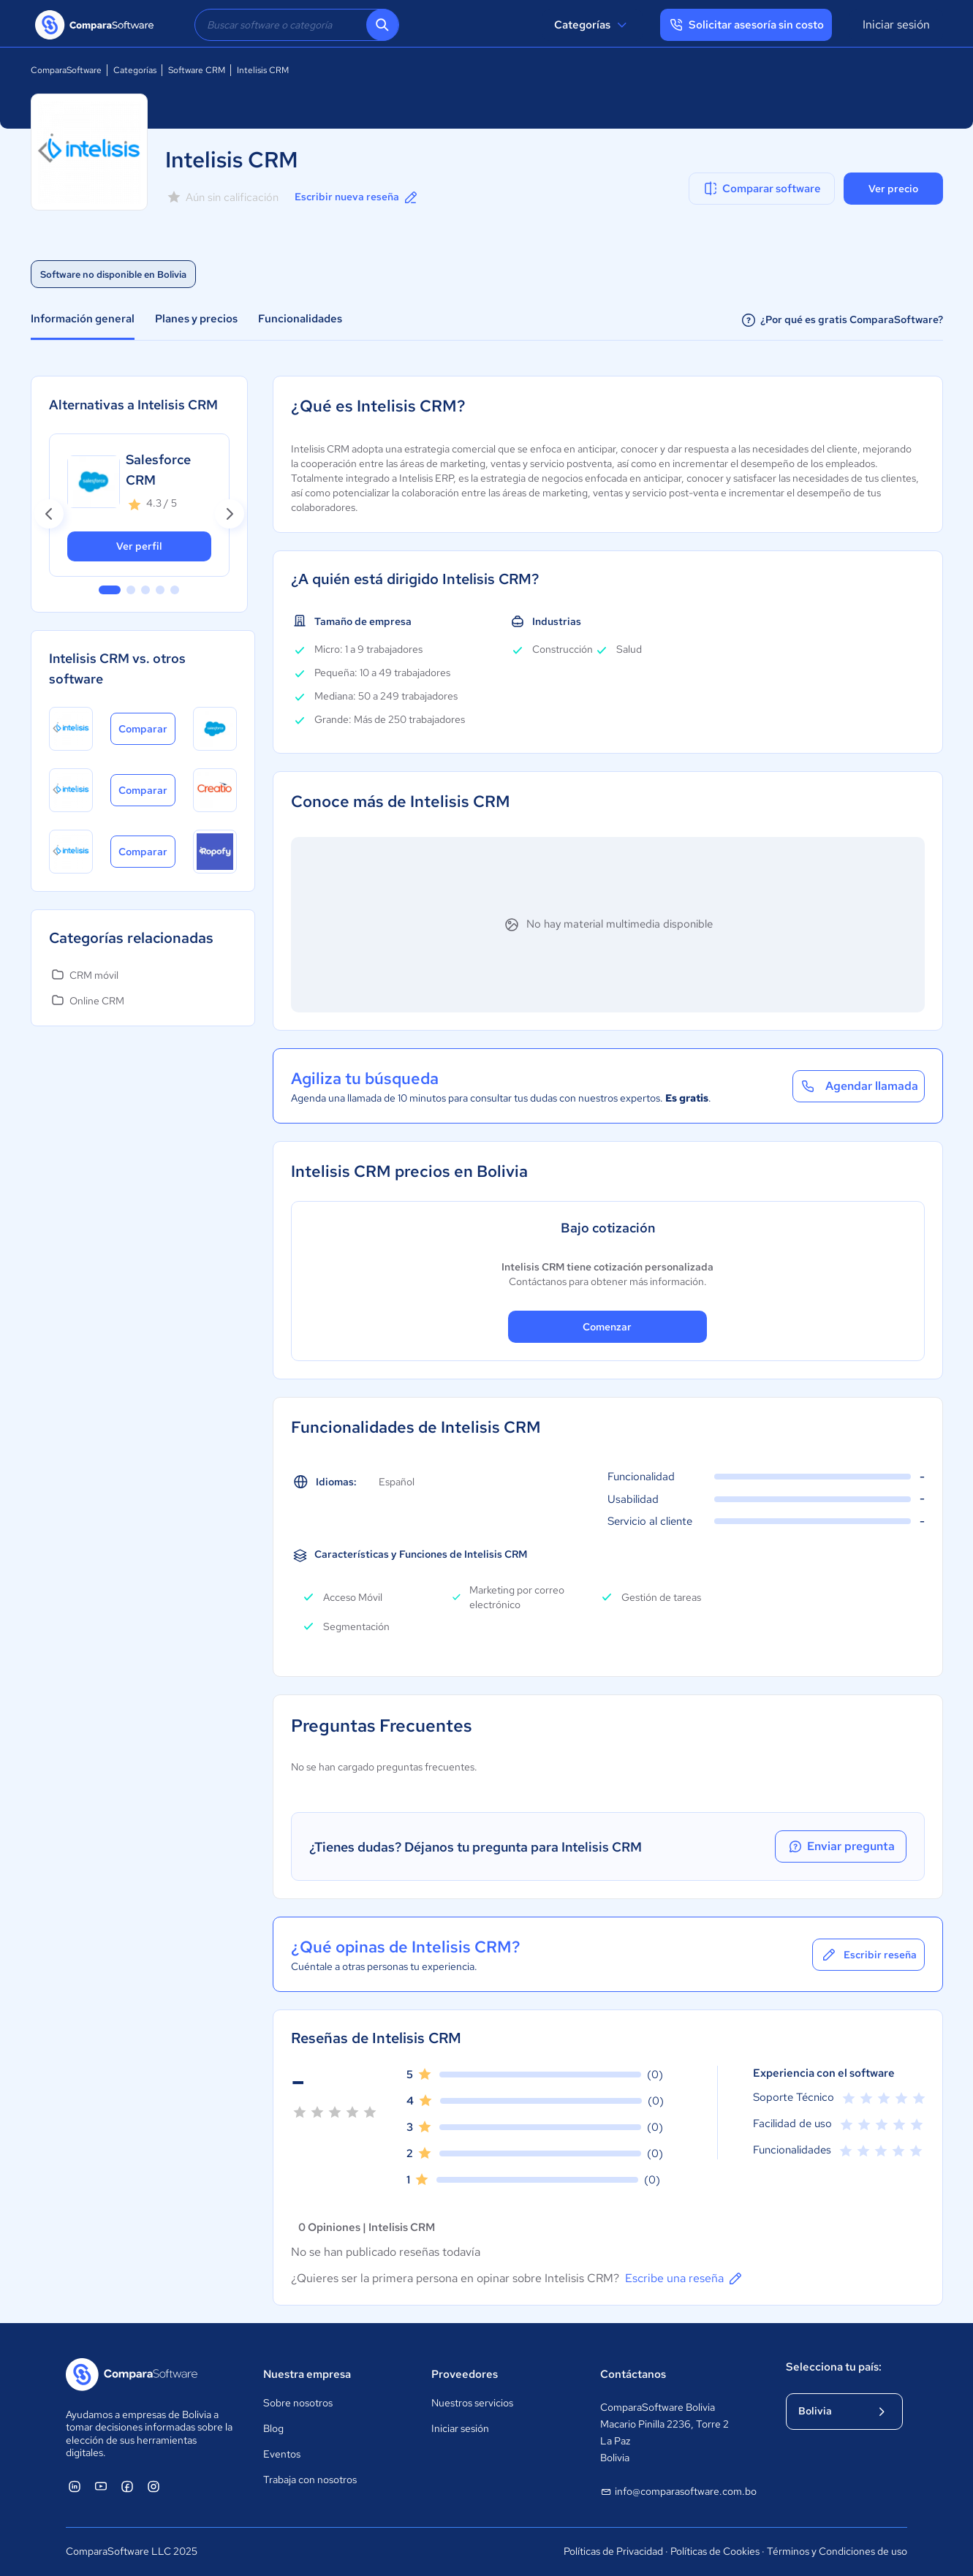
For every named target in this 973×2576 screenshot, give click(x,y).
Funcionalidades (300, 318)
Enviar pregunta (841, 1846)
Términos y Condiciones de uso (837, 2551)
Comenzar (607, 1326)
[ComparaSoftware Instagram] (153, 2486)
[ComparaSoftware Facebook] (127, 2486)
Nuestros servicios (472, 2402)
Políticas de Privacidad (613, 2551)
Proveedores (464, 2374)
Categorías (592, 25)
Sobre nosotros (298, 2402)
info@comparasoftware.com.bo (678, 2492)
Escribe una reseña (684, 2278)
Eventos (281, 2454)
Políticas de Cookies (715, 2551)
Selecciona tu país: (834, 2367)
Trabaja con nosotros (310, 2479)
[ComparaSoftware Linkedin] (74, 2486)
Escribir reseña (868, 1954)
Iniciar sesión (896, 24)
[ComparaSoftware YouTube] (101, 2486)
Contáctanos (633, 2374)
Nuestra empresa (307, 2374)
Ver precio (893, 188)
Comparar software (761, 188)
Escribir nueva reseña (357, 197)
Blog (273, 2428)
